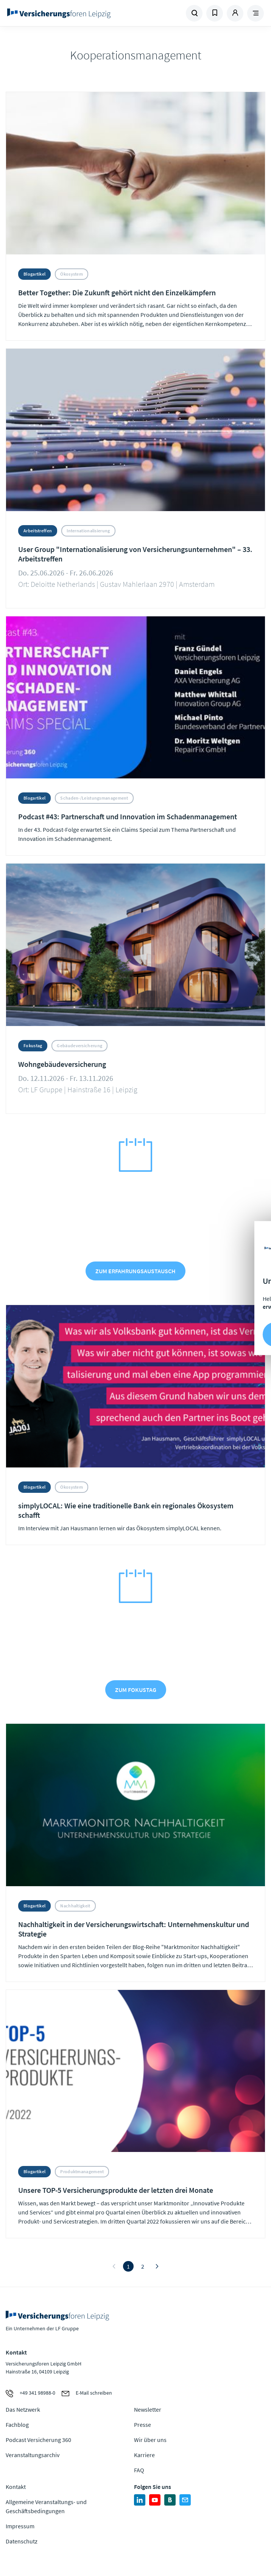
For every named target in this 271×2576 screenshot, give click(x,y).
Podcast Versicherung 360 (38, 2439)
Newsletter (147, 2409)
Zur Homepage (70, 13)
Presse (142, 2424)
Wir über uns (150, 2439)
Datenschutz (21, 2541)
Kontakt (16, 2486)
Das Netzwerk (23, 2409)
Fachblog (17, 2424)
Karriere (144, 2455)
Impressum (20, 2526)
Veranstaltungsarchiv (32, 2455)
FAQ (139, 2470)
